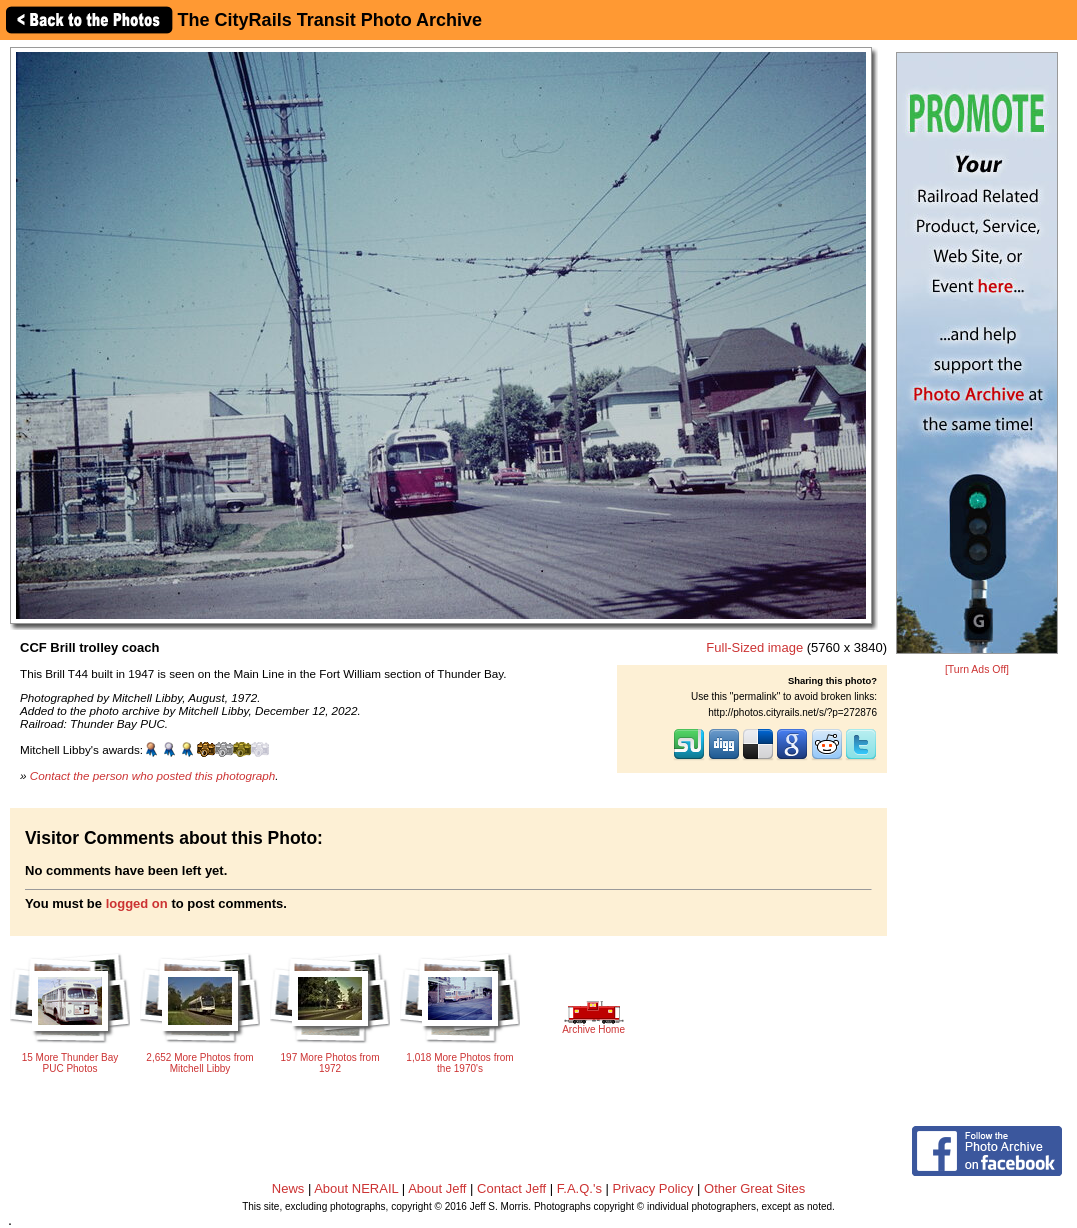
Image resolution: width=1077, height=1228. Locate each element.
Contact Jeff (511, 1188)
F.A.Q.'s (579, 1188)
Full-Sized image (754, 647)
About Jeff (437, 1188)
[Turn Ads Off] (977, 669)
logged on (137, 903)
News (288, 1188)
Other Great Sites (754, 1188)
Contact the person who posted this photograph (153, 775)
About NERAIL (356, 1188)
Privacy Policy (653, 1188)
